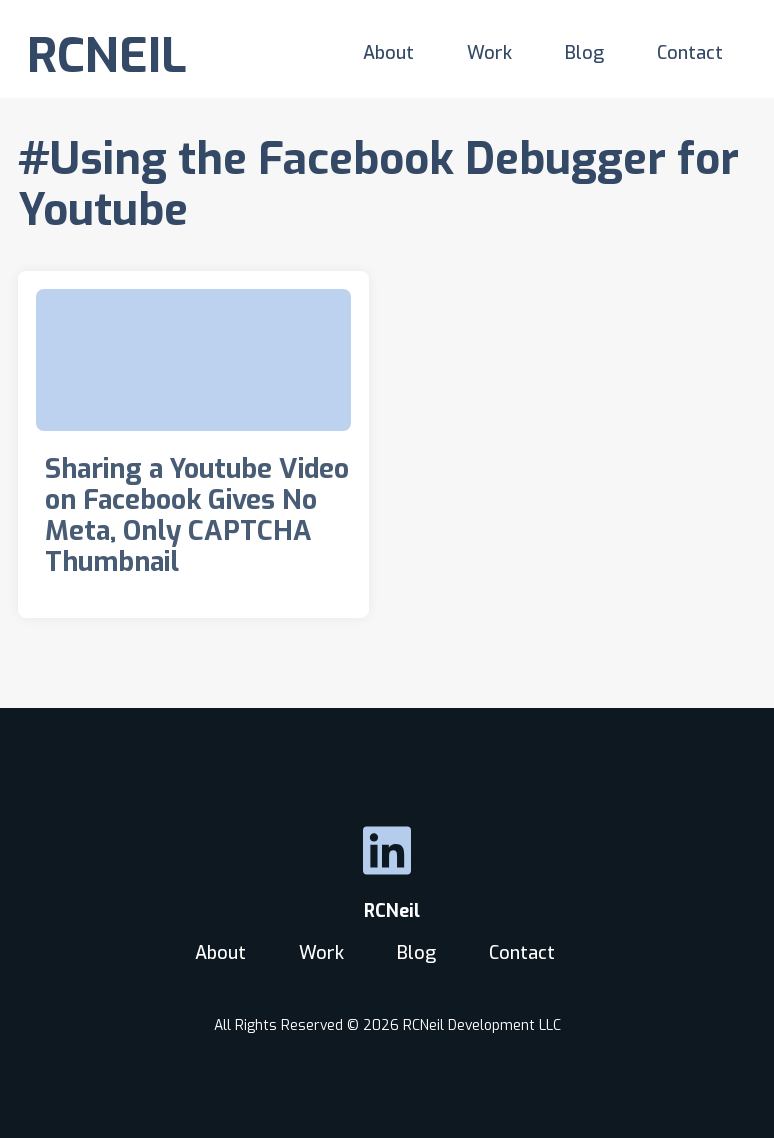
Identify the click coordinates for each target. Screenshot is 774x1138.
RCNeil (387, 911)
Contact (690, 53)
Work (489, 53)
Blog (584, 53)
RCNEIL (107, 56)
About (388, 53)
